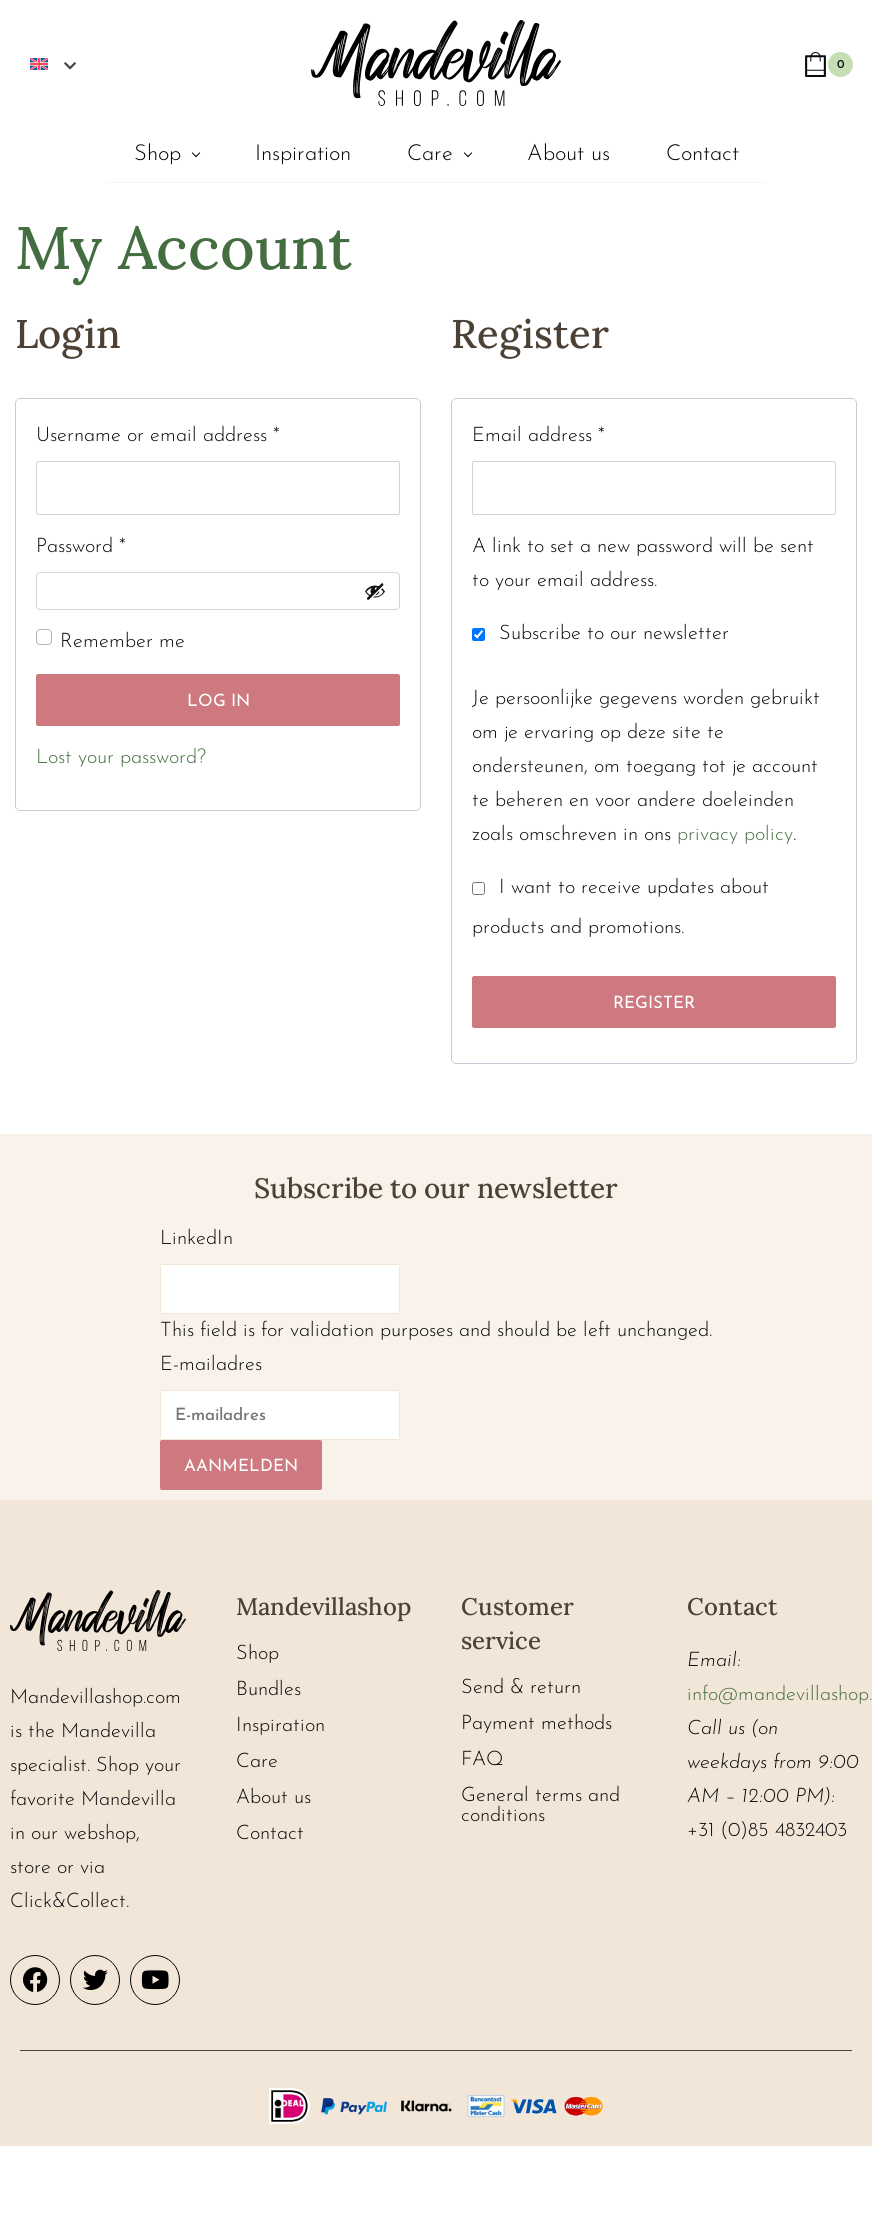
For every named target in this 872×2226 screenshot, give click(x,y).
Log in (218, 701)
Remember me (122, 642)
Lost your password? (121, 758)
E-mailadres (211, 1365)
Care (430, 154)
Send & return (521, 1688)
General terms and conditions (540, 1806)
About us (568, 154)
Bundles (268, 1690)
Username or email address (158, 432)
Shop (157, 154)
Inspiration (303, 154)
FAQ (482, 1760)
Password (81, 543)
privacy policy (735, 835)
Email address (538, 432)
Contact (702, 154)
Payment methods (536, 1724)
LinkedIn (196, 1239)
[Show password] (375, 591)
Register (654, 1003)
